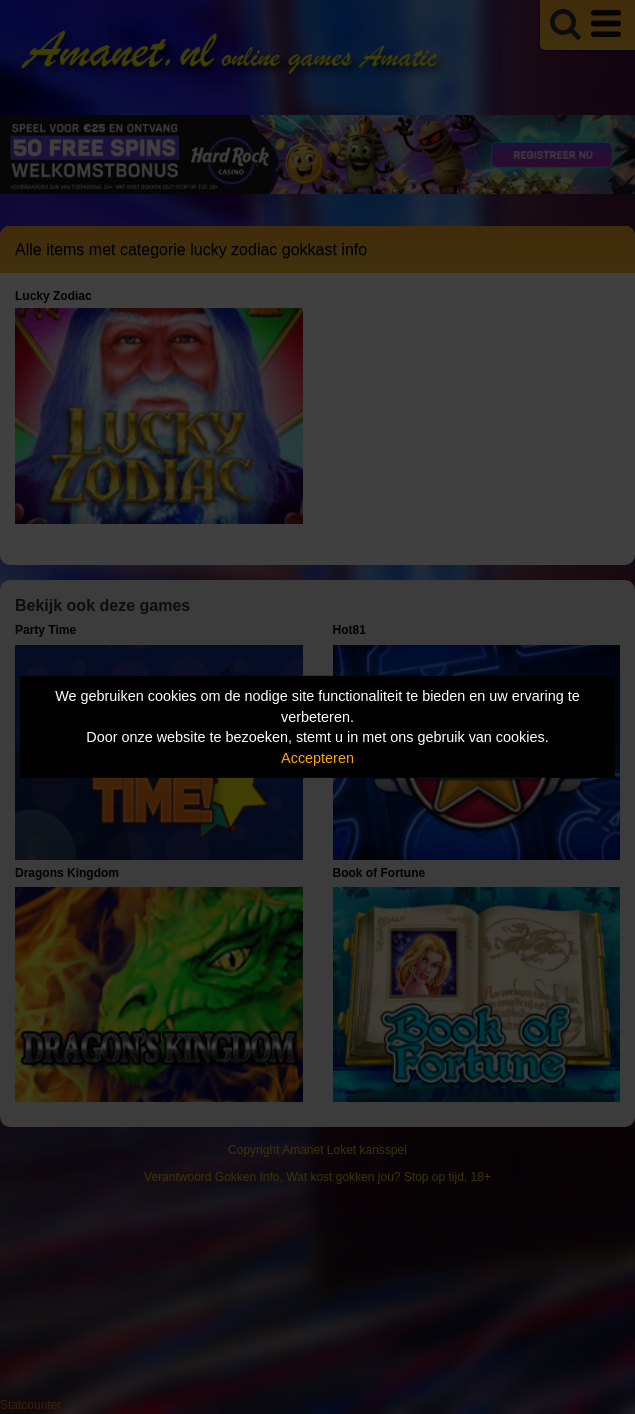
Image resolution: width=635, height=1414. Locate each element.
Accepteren (317, 758)
